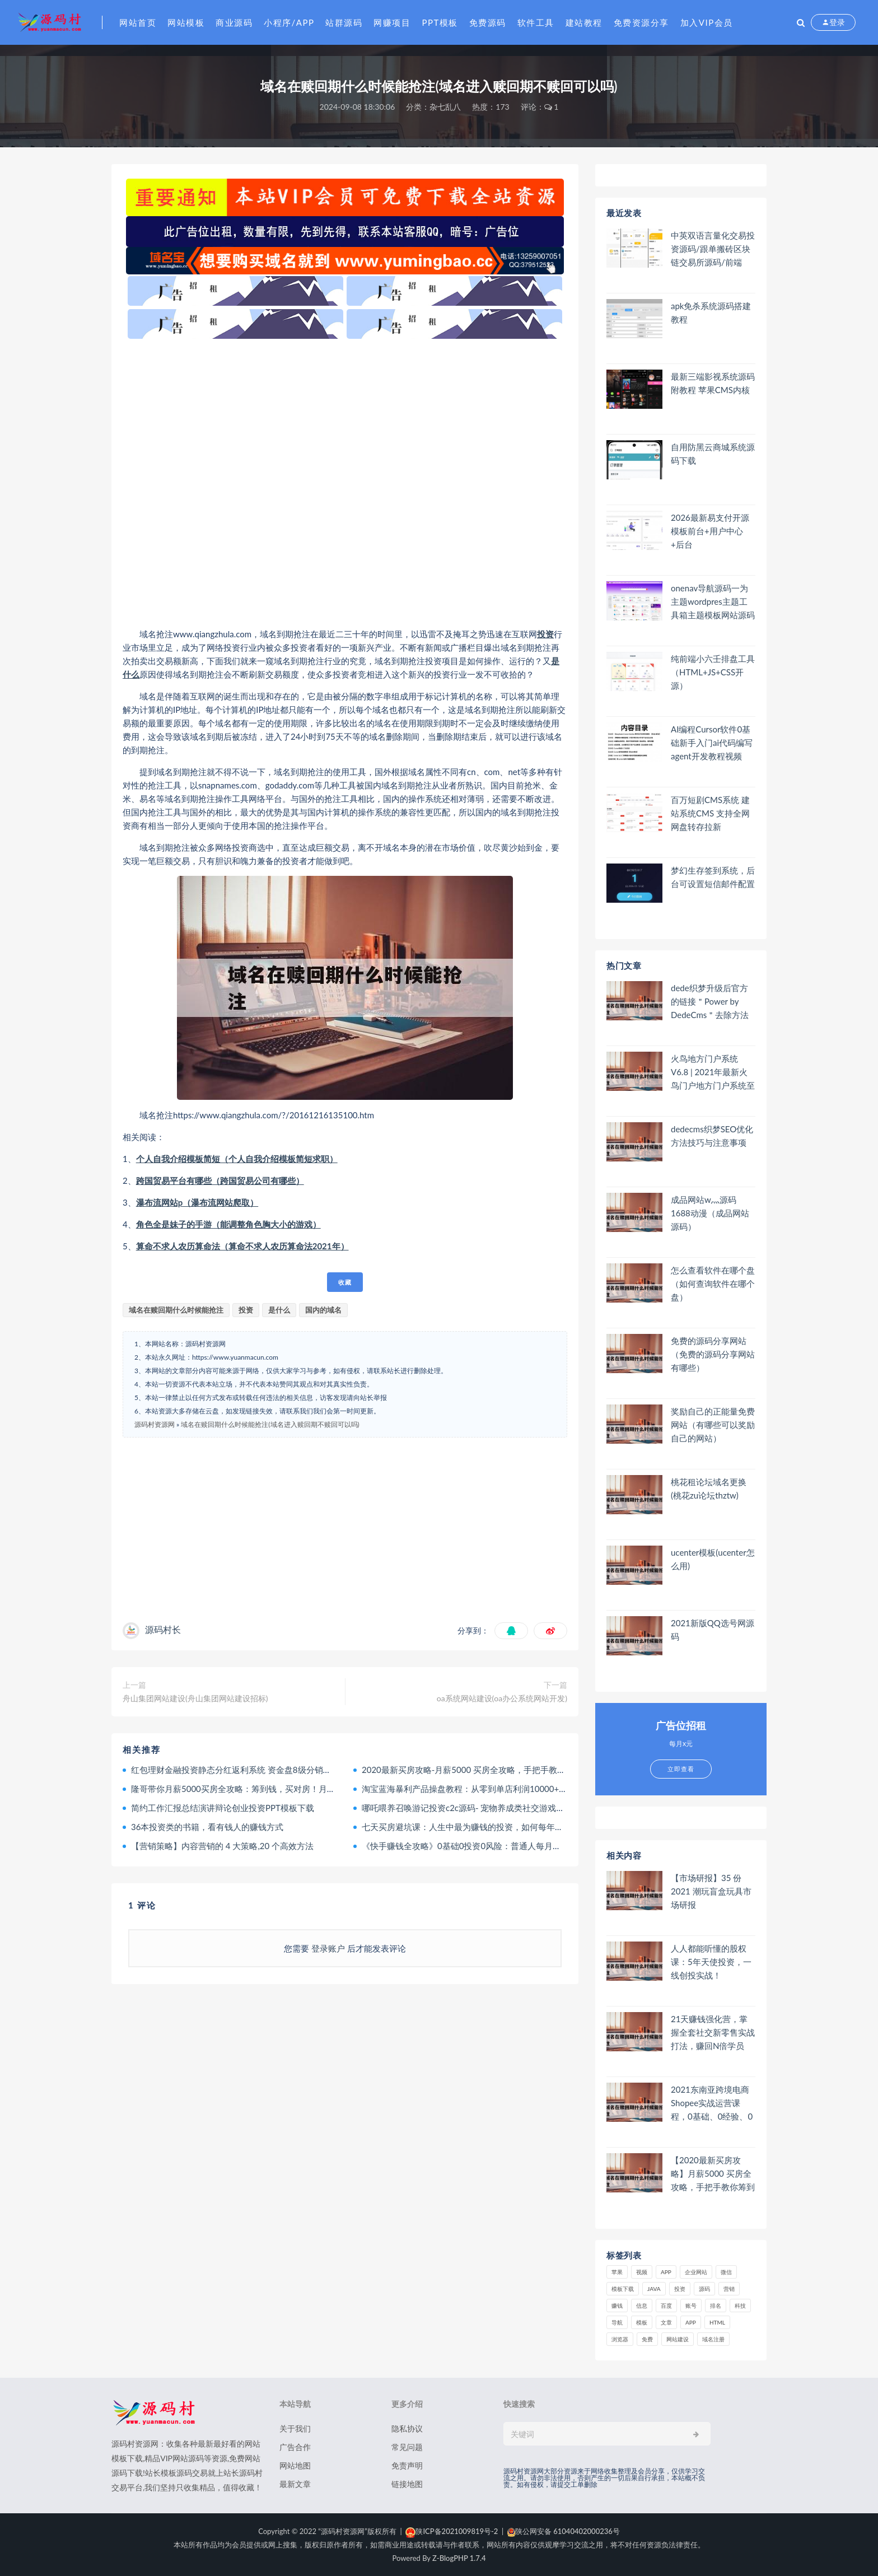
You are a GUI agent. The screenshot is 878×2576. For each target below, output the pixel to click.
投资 (545, 634)
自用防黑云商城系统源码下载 (713, 453)
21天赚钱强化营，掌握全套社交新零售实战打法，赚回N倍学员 (713, 2032)
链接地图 (407, 2484)
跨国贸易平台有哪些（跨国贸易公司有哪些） (220, 1180)
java (654, 2288)
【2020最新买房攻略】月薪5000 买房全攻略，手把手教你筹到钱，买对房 (713, 2173)
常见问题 (407, 2447)
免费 (647, 2339)
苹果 (617, 2272)
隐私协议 (407, 2428)
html (717, 2322)
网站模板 (185, 22)
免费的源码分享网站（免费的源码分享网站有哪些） (713, 1354)
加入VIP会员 (706, 22)
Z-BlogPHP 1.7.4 (458, 2558)
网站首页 (137, 22)
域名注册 (713, 2339)
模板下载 (622, 2288)
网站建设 (677, 2339)
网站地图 (295, 2465)
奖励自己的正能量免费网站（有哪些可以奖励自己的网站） (713, 1424)
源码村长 (163, 1629)
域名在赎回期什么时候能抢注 (176, 1309)
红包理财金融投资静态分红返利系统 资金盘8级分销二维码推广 (248, 1770)
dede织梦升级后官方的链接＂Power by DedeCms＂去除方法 (710, 1001)
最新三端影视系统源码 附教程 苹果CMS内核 (713, 383)
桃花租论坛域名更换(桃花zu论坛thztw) (708, 1488)
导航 (617, 2322)
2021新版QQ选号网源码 (712, 1629)
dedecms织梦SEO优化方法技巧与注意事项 (712, 1135)
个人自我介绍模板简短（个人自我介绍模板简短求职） (237, 1159)
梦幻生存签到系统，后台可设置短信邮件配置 (713, 877)
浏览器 (619, 2339)
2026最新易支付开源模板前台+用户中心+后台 (710, 530)
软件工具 (535, 22)
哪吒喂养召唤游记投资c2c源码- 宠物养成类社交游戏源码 (467, 1808)
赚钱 (617, 2305)
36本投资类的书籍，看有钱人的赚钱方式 (207, 1827)
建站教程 (584, 22)
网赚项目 (391, 22)
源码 (704, 2288)
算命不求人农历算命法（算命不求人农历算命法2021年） (242, 1246)
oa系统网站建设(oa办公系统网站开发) (502, 1698)
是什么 (279, 1309)
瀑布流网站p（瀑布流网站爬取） (197, 1202)
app (690, 2322)
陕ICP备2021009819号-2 (451, 2531)
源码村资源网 (154, 1424)
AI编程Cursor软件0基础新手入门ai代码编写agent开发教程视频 (712, 742)
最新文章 (295, 2484)
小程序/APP (289, 22)
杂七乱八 (445, 106)
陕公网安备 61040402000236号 (563, 2531)
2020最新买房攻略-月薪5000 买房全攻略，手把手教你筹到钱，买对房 (493, 1770)
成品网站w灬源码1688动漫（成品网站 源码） (710, 1212)
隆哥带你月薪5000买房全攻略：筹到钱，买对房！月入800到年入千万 (261, 1789)
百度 (666, 2305)
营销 (729, 2288)
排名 (715, 2305)
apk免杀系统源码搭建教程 (711, 312)
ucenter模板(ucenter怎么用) (713, 1559)
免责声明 (407, 2465)
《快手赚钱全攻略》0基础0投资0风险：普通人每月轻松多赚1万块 (485, 1846)
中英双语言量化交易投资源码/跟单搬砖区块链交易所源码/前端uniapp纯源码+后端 (713, 249)
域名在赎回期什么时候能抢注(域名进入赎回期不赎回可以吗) (270, 1424)
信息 (641, 2305)
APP (666, 2272)
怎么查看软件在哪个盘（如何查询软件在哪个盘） (713, 1283)
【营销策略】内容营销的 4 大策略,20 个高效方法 (222, 1846)
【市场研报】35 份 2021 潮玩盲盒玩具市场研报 (711, 1891)
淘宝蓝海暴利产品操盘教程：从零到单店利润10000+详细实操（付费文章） (502, 1789)
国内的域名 (323, 1309)
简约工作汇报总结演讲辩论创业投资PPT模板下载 (222, 1808)
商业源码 (234, 22)
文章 (666, 2322)
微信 (726, 2272)
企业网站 (696, 2272)
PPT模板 (439, 22)
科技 (740, 2305)
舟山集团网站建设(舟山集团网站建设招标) (195, 1698)
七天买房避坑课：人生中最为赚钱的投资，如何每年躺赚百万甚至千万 (492, 1827)
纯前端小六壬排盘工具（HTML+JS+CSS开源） (713, 672)
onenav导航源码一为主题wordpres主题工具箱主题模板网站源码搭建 (713, 601)
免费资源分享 (641, 22)
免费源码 (487, 22)
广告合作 (295, 2447)
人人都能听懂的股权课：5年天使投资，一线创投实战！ (711, 1961)
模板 (641, 2322)
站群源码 (343, 22)
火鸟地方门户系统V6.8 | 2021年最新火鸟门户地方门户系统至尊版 (713, 1072)
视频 (641, 2272)
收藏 (345, 1282)
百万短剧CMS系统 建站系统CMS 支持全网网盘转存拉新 (710, 813)
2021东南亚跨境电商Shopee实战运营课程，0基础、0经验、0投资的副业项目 (712, 2103)
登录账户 (328, 1948)
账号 (691, 2305)
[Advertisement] (345, 482)
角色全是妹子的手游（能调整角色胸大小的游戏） (228, 1224)
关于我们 (295, 2428)
